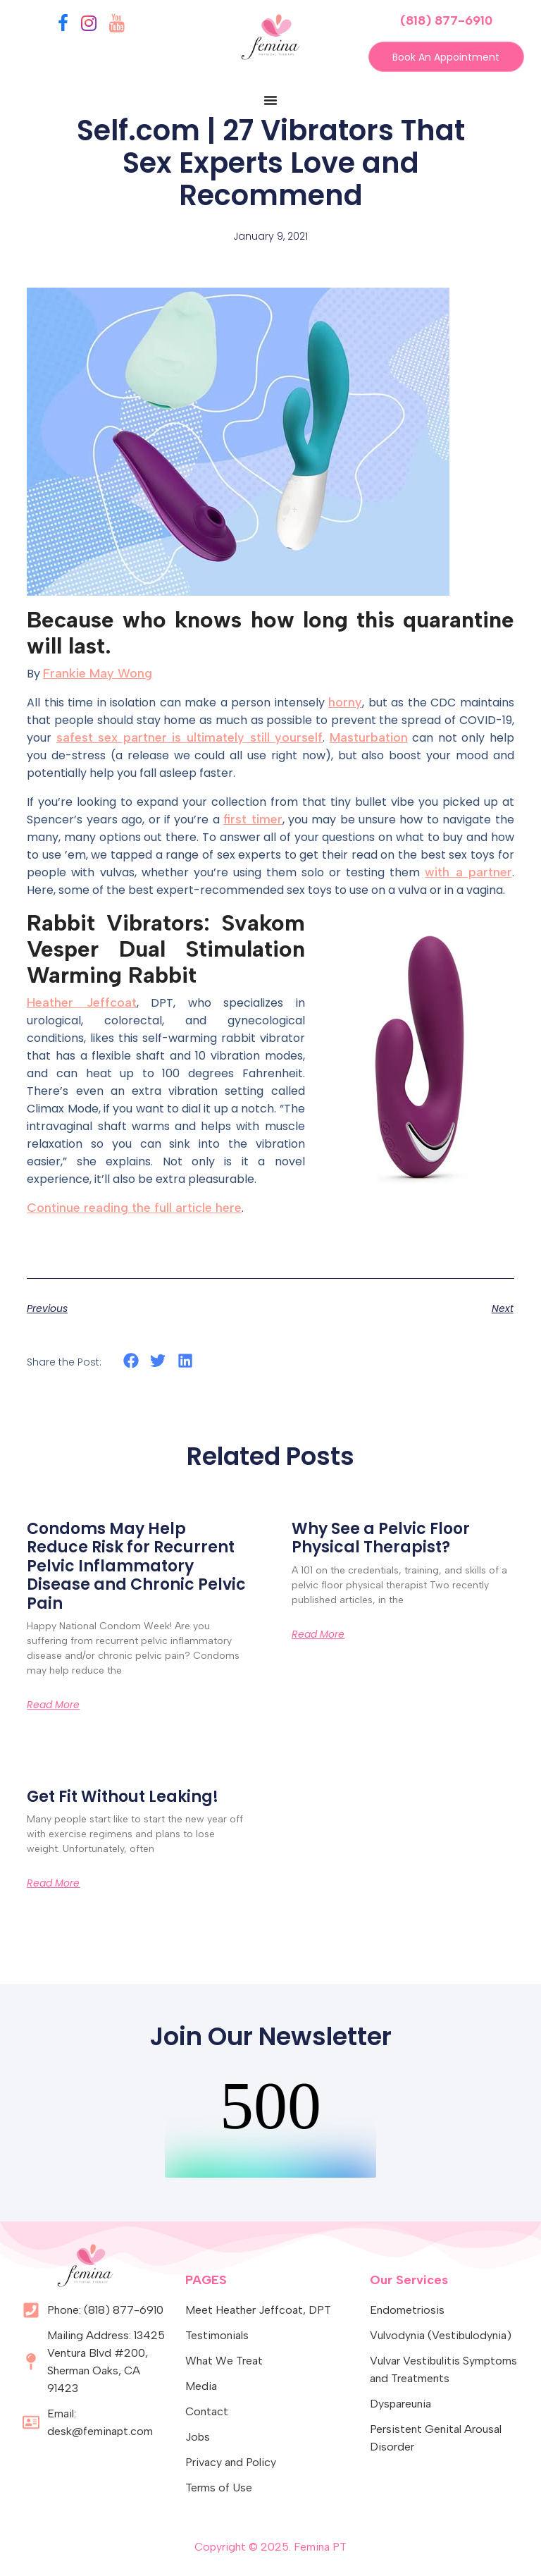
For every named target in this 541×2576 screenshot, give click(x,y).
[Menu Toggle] (270, 101)
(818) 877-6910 (446, 20)
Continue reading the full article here (134, 1207)
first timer (252, 819)
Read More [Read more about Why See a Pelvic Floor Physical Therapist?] (318, 1634)
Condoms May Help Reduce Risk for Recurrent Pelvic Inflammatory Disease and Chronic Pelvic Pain (136, 1567)
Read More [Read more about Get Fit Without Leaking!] (53, 1884)
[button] (131, 1361)
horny (345, 702)
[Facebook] (63, 25)
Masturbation (369, 737)
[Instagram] (89, 25)
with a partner (468, 872)
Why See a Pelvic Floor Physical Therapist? (381, 1539)
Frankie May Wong (97, 673)
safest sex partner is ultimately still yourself (189, 737)
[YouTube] (117, 25)
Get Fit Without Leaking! (122, 1797)
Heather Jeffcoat (81, 1002)
